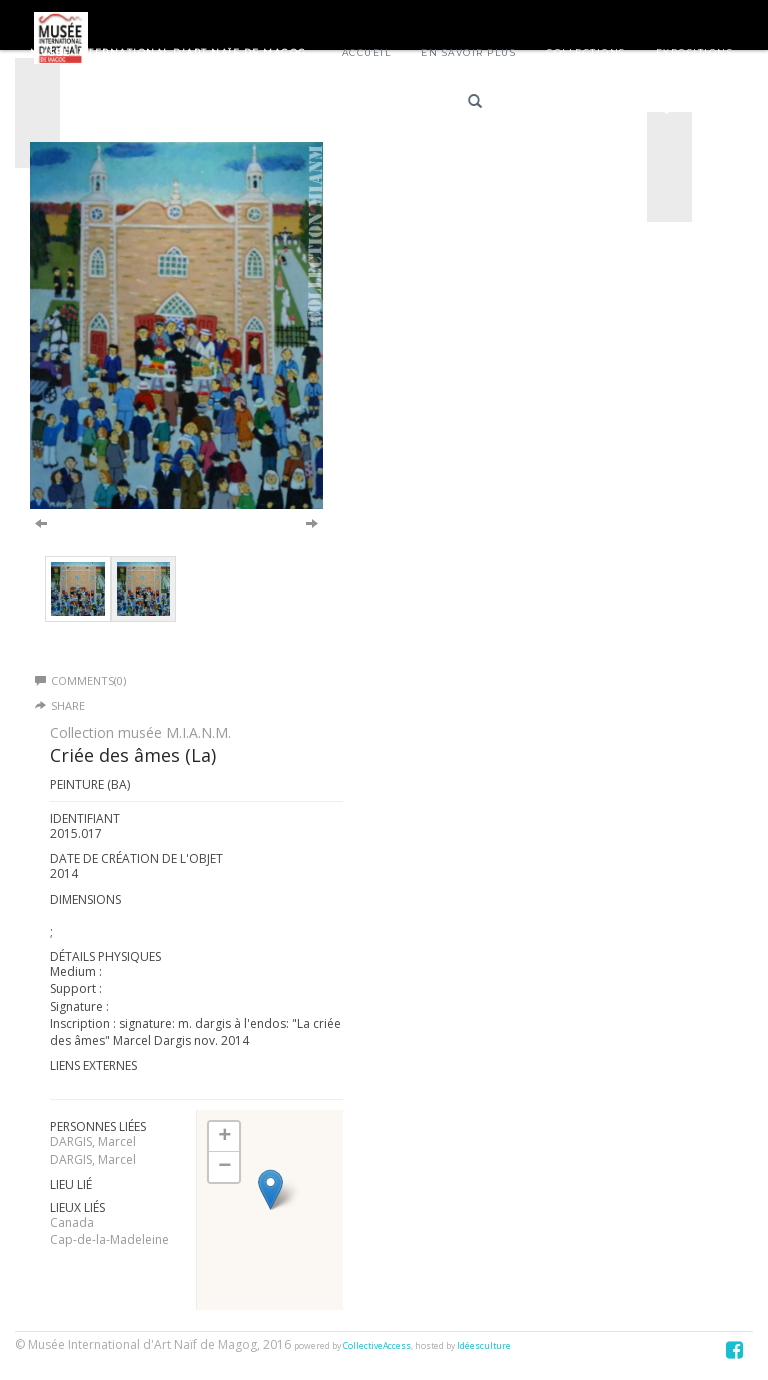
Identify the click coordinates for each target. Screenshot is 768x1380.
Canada (72, 1222)
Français (540, 104)
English (611, 104)
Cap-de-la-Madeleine (109, 1239)
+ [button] (224, 1137)
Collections (586, 52)
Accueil (367, 52)
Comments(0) (80, 680)
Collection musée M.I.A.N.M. (140, 732)
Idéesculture (484, 1346)
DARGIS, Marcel (93, 1141)
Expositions (695, 52)
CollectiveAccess (377, 1346)
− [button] (224, 1167)
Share (68, 705)
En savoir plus (468, 52)
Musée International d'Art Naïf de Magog (168, 52)
